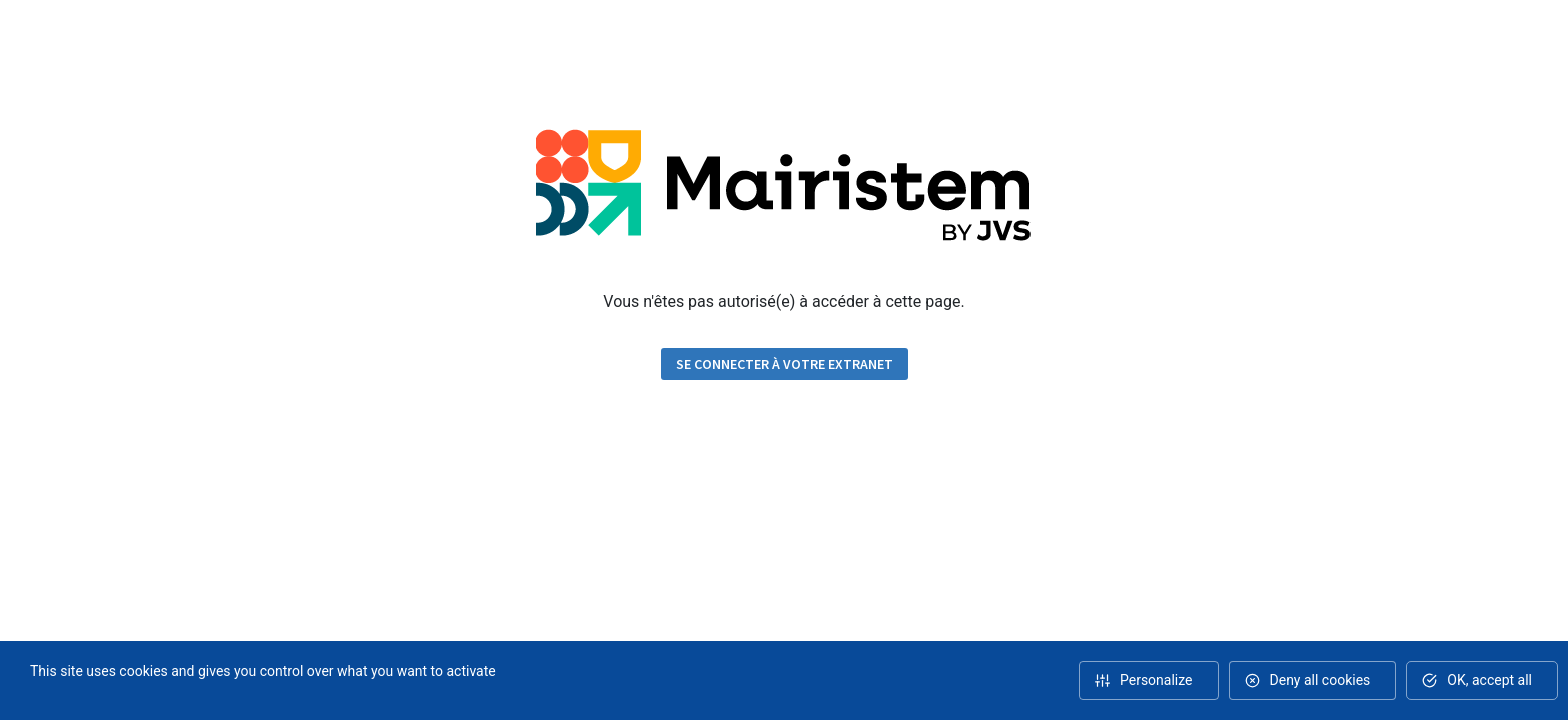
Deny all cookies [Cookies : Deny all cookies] (1320, 680)
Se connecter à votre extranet (784, 364)
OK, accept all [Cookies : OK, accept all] (1489, 680)
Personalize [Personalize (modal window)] (1156, 680)
